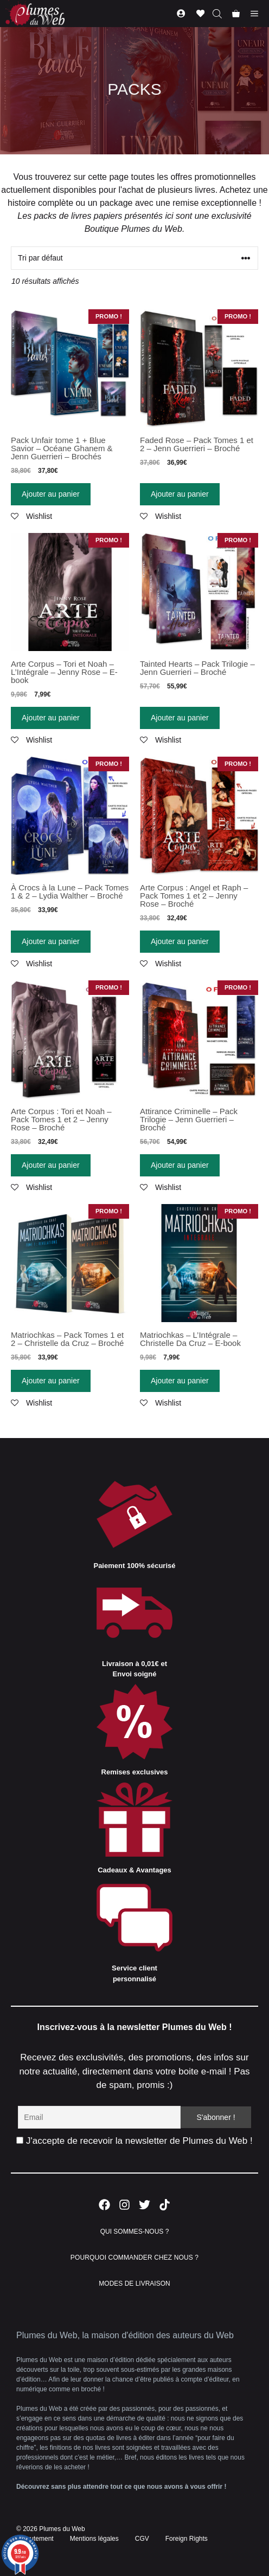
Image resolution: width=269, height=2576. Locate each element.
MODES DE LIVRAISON (134, 2283)
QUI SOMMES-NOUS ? (134, 2231)
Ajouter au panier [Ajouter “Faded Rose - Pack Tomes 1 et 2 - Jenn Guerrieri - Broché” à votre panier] (180, 494)
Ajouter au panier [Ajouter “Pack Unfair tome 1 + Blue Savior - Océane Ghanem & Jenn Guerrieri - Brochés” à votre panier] (51, 494)
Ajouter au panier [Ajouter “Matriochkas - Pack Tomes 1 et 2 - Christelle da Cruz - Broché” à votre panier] (51, 1380)
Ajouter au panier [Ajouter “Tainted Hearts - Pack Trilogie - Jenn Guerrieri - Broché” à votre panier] (180, 717)
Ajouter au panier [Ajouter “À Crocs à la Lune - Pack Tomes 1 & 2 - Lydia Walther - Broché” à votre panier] (51, 941)
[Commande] (134, 258)
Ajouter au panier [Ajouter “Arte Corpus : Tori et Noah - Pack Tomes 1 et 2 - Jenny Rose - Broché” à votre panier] (51, 1165)
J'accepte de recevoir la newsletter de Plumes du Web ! (134, 2141)
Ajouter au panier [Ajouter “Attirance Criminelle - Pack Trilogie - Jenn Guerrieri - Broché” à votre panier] (180, 1165)
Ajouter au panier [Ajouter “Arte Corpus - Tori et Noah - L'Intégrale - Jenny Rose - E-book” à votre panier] (51, 717)
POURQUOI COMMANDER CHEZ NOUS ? (134, 2257)
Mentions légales (94, 2538)
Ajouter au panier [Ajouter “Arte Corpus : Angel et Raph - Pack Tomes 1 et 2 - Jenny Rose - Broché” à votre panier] (180, 941)
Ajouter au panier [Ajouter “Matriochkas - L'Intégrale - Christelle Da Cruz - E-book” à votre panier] (180, 1380)
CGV (142, 2538)
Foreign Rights (186, 2538)
